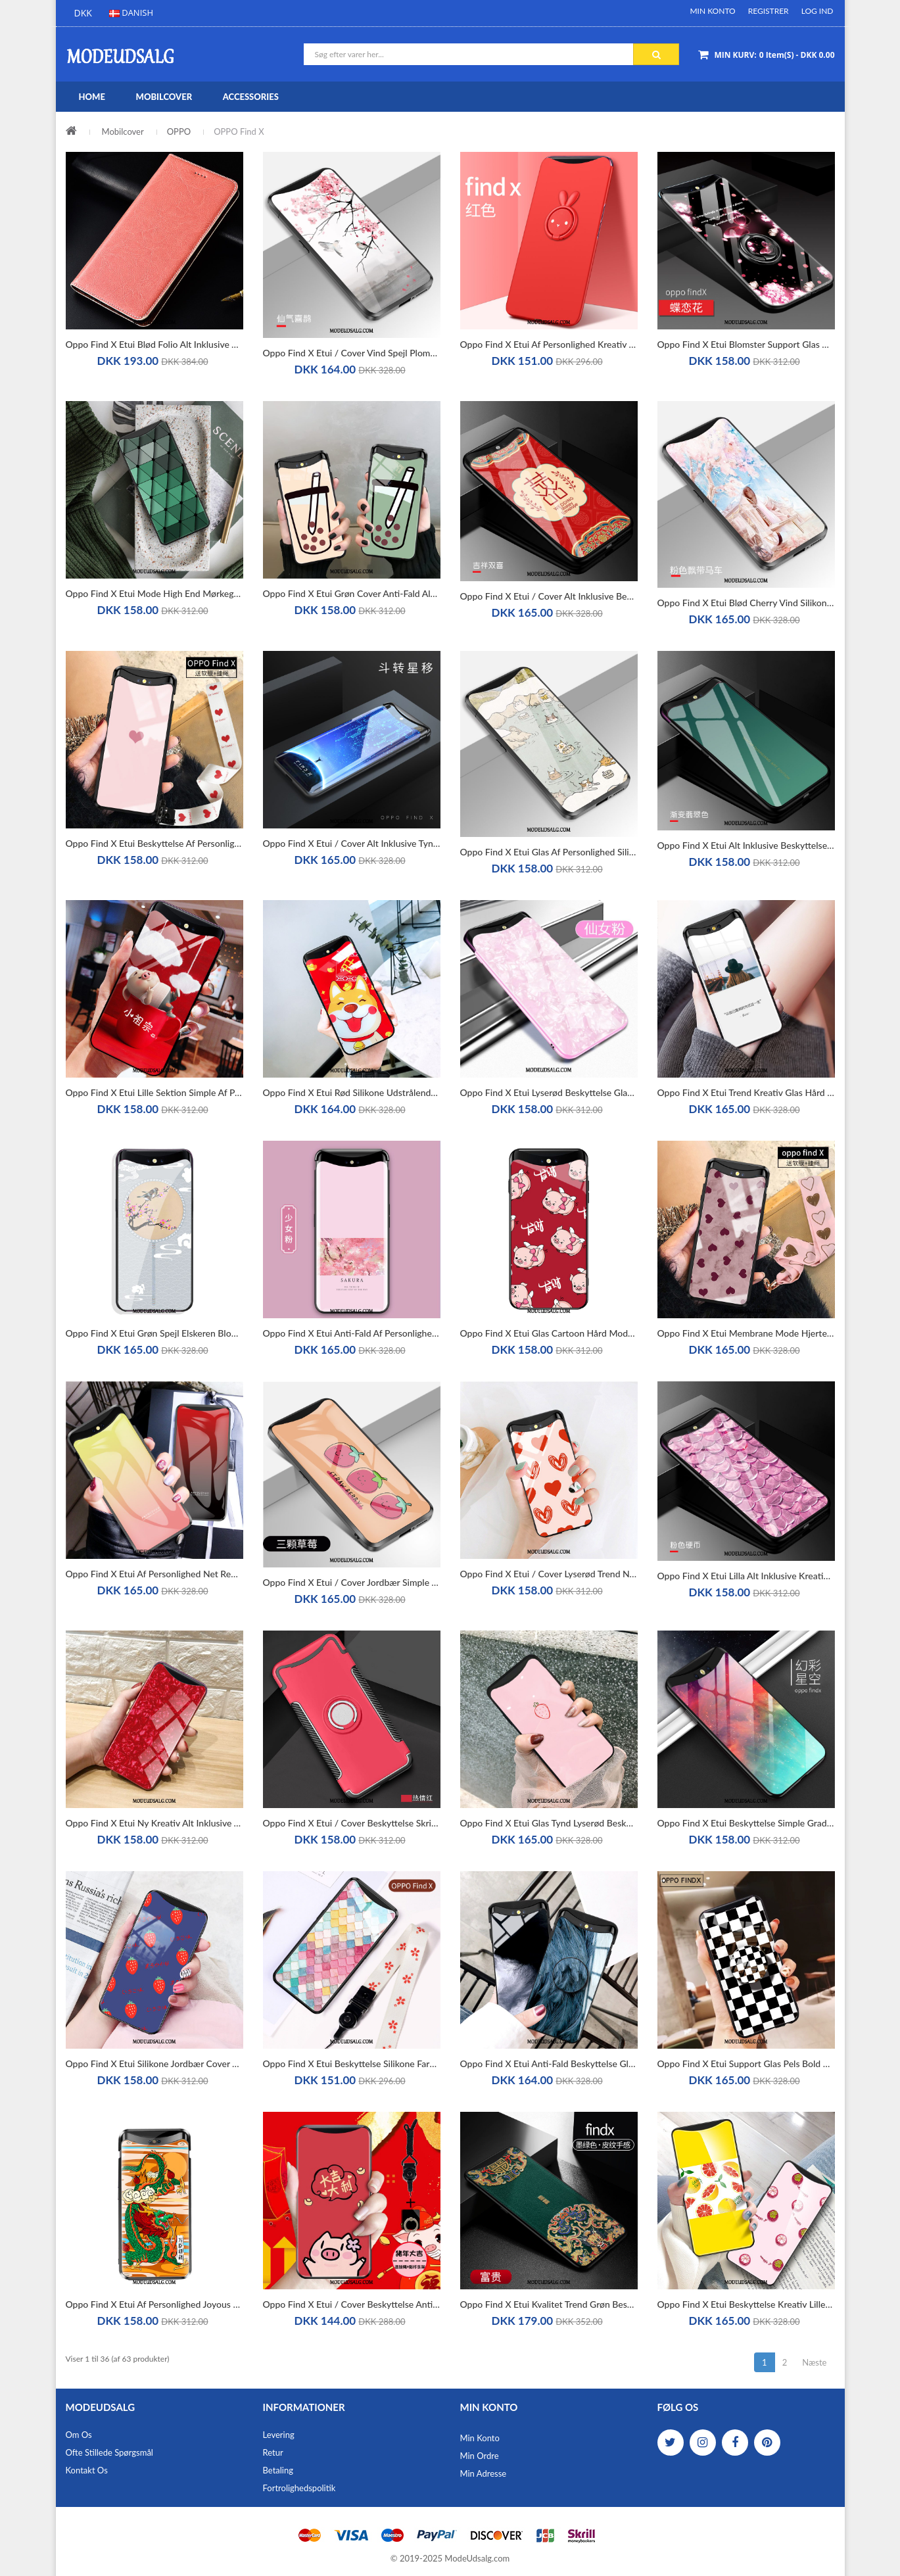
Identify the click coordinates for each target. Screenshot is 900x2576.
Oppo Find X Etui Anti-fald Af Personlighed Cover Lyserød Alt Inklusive (351, 1333)
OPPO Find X (239, 131)
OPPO (179, 131)
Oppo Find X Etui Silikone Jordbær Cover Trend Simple (154, 2063)
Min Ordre (479, 2455)
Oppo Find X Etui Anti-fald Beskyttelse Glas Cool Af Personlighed (549, 2063)
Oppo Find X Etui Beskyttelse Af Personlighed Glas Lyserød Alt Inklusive (154, 843)
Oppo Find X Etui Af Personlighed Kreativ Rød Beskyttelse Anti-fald (549, 344)
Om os (79, 2434)
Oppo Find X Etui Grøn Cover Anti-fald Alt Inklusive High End (351, 593)
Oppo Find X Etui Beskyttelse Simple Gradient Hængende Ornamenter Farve (746, 1822)
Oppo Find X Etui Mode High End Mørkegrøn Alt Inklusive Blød (154, 593)
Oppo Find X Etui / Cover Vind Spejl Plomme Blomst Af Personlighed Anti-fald (351, 352)
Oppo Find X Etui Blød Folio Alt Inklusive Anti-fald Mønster (154, 344)
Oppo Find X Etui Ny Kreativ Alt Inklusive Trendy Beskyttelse (154, 1822)
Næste (814, 2362)
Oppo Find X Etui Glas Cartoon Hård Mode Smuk (549, 1333)
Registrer (768, 11)
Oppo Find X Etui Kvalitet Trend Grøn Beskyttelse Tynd (549, 2304)
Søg (656, 54)
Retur (273, 2452)
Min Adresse (483, 2473)
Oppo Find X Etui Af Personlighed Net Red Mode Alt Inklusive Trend (154, 1573)
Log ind (817, 11)
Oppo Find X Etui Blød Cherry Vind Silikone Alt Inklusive (746, 602)
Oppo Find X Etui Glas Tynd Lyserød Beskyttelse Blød (549, 1822)
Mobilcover (123, 131)
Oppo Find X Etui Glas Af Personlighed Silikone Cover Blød (549, 851)
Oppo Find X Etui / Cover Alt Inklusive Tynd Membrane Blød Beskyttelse (351, 843)
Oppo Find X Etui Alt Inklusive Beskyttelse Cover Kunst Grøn (746, 845)
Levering (279, 2434)
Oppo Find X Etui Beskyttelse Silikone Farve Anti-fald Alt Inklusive (351, 2063)
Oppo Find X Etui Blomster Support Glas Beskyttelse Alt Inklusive (746, 344)
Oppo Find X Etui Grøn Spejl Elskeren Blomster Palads (154, 1333)
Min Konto (712, 11)
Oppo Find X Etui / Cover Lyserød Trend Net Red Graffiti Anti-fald (549, 1573)
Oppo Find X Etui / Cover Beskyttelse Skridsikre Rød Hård (351, 1822)
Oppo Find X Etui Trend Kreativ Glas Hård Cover (746, 1092)
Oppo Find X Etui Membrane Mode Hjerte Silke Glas (746, 1333)
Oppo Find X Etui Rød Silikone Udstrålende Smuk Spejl (351, 1092)
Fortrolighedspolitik (299, 2488)
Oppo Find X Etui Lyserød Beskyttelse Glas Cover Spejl (549, 1092)
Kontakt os (87, 2470)
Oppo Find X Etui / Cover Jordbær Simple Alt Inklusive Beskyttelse (351, 1582)
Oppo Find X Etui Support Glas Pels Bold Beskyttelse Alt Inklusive (746, 2063)
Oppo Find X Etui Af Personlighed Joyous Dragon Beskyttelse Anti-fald (154, 2304)
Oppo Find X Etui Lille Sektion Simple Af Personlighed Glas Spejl (154, 1092)
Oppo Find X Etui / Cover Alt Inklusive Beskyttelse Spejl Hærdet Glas (549, 596)
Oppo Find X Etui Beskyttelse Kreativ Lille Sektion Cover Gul (746, 2304)
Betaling (278, 2470)
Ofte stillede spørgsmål (109, 2452)
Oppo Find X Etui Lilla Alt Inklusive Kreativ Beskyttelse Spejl (746, 1575)
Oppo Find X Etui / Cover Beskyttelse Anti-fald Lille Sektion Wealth (351, 2304)
